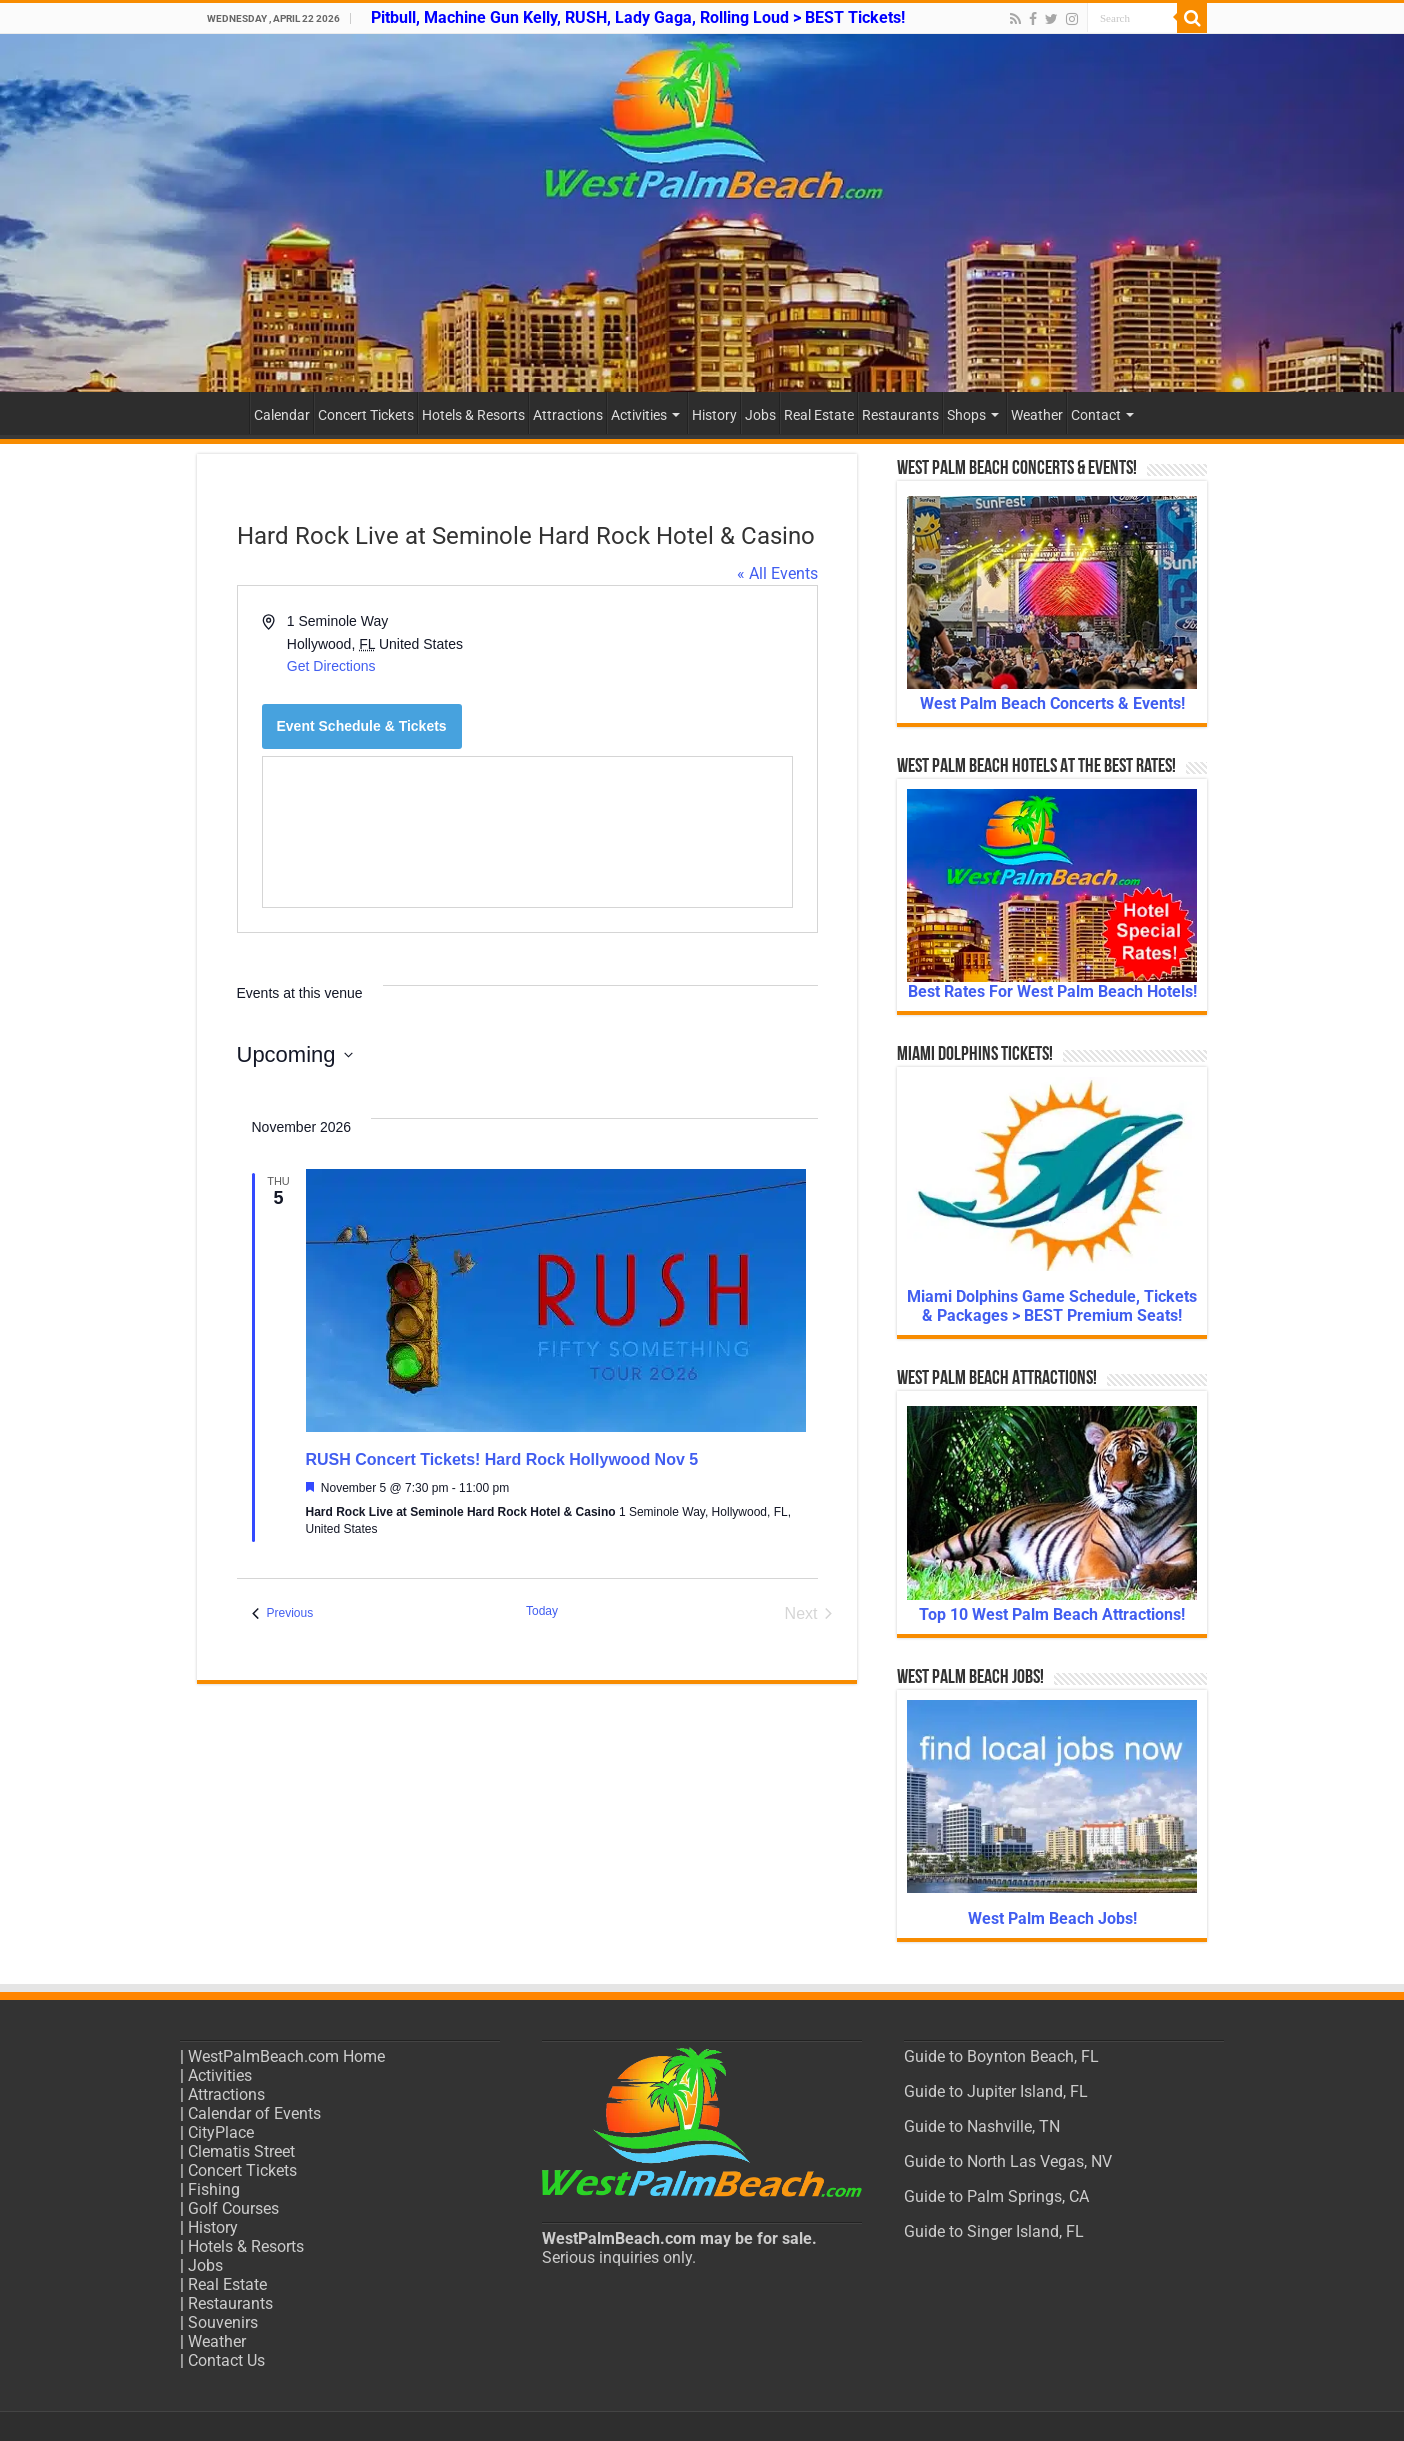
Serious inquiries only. (619, 2257)
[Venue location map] (527, 832)
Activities (639, 415)
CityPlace (221, 2132)
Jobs (760, 415)
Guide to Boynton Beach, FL (1001, 2056)
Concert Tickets (366, 415)
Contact (1096, 415)
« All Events (777, 573)
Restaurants (900, 415)
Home (223, 413)
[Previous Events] (283, 1614)
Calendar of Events (254, 2113)
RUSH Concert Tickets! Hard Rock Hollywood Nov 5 (502, 1459)
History (714, 415)
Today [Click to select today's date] (542, 1611)
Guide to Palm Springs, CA (996, 2196)
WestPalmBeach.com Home (286, 2056)
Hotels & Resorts (473, 415)
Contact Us (226, 2360)
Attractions (568, 415)
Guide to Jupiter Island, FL (996, 2091)
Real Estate (819, 415)
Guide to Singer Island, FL (994, 2231)
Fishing (214, 2189)
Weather (1037, 415)
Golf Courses (233, 2208)
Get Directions (331, 666)
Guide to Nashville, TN (982, 2126)
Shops (966, 415)
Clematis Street (241, 2151)
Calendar (282, 415)
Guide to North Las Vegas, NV (1008, 2161)
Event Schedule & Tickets (362, 726)
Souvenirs (223, 2322)
